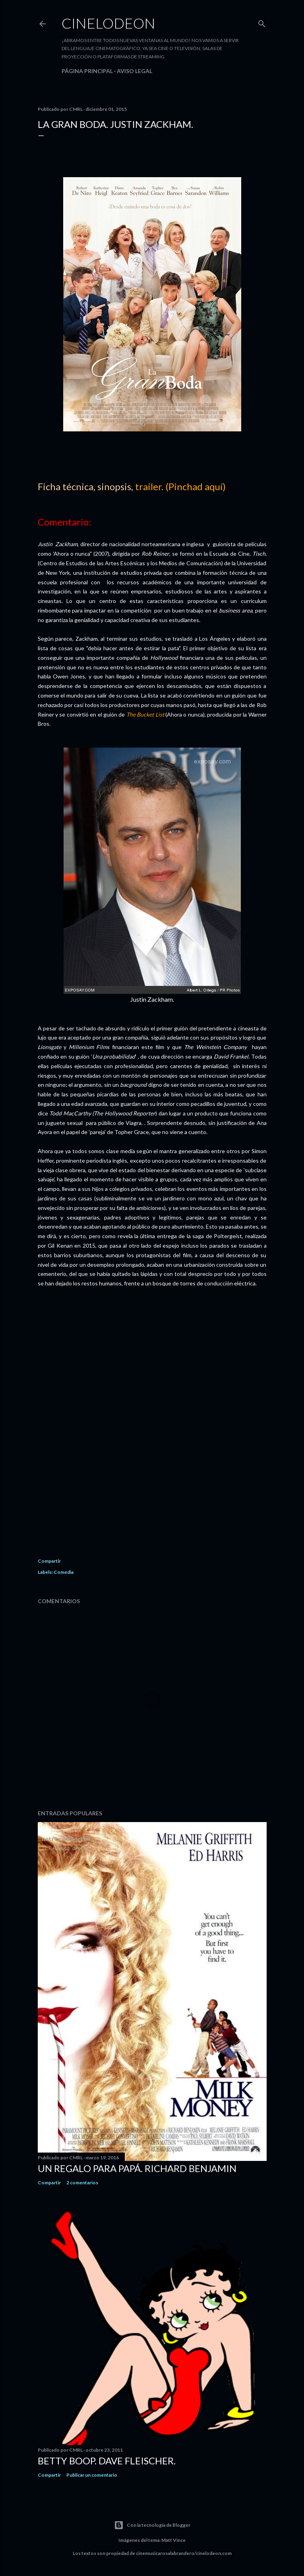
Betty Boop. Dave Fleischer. (107, 2460)
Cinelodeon (108, 23)
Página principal (87, 71)
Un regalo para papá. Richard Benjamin (137, 2168)
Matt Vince (173, 2540)
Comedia (64, 1572)
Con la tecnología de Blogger (152, 2525)
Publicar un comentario (91, 2475)
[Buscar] (262, 22)
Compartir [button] (49, 1561)
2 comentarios (82, 2183)
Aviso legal (134, 71)
